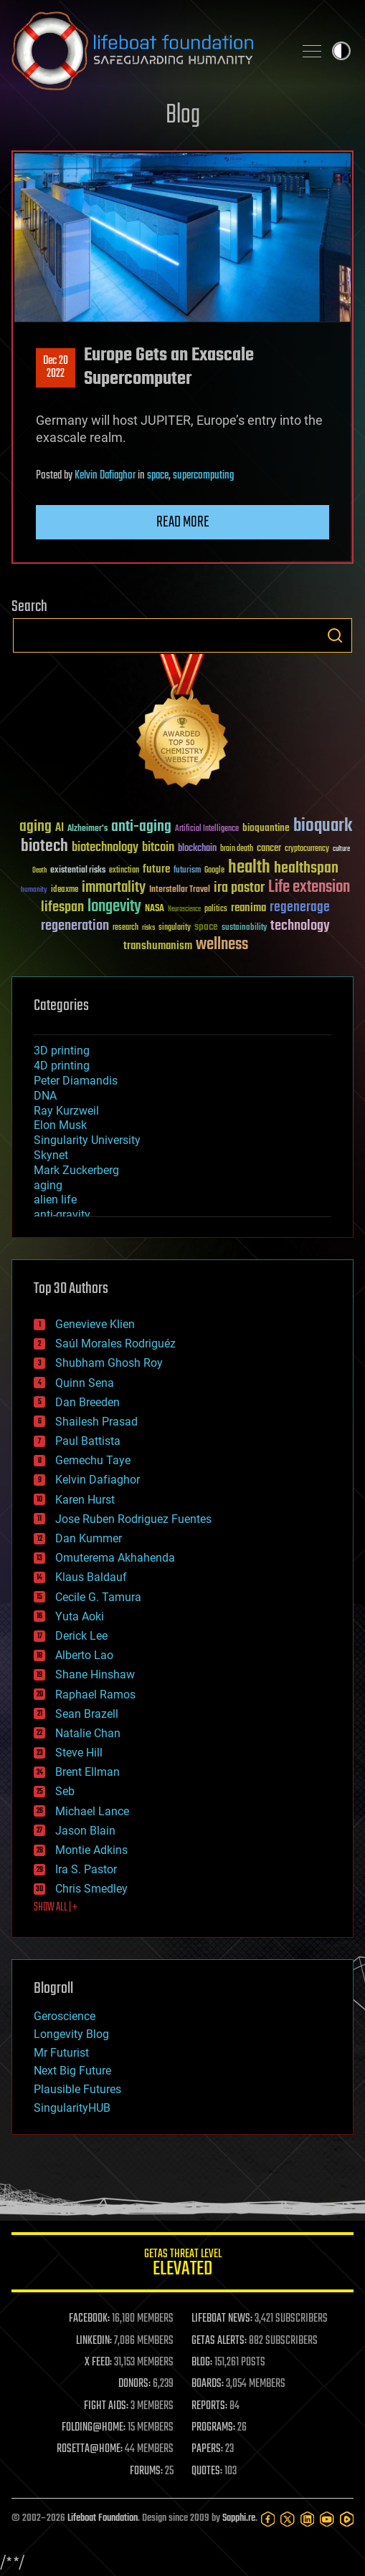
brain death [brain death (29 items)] (236, 849)
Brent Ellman (87, 1772)
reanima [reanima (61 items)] (248, 908)
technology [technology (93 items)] (300, 926)
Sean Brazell (86, 1714)
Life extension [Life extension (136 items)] (309, 887)
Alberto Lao (84, 1655)
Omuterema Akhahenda (115, 1558)
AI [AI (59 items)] (59, 828)
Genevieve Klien (95, 1324)
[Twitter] (287, 2519)
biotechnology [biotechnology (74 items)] (105, 847)
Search (335, 635)
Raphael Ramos (95, 1694)
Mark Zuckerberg (76, 1170)
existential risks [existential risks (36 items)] (77, 870)
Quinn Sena (84, 1383)
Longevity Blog (71, 2034)
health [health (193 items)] (249, 867)
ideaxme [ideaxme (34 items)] (64, 890)
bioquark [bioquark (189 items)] (322, 826)
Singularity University (87, 1140)
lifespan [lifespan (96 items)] (62, 907)
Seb (65, 1791)
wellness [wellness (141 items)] (222, 945)
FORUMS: (146, 2471)
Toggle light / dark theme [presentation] (341, 51)
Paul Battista (87, 1441)
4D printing (62, 1065)
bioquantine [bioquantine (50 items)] (266, 828)
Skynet (51, 1155)
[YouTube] (326, 2519)
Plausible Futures (77, 2089)
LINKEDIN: (94, 2341)
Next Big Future (72, 2070)
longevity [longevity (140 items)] (114, 907)
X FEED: (98, 2362)
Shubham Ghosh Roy (109, 1363)
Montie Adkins (91, 1850)
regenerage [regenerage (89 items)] (300, 907)
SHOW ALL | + (55, 1907)
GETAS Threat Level (182, 2264)
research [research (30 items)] (125, 928)
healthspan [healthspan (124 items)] (306, 869)
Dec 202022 (55, 367)
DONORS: (134, 2384)
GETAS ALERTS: (219, 2341)
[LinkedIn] (307, 2519)
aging (48, 1185)
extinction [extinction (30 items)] (124, 870)
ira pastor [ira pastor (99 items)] (239, 888)
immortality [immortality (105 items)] (114, 887)
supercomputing (203, 475)
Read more (182, 522)
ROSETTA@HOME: (90, 2449)
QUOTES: (206, 2471)
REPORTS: (209, 2406)
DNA (45, 1095)
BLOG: (201, 2362)
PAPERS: (207, 2449)
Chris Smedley (91, 1888)
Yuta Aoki (79, 1616)
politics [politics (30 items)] (215, 909)
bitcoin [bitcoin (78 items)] (158, 847)
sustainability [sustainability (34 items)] (244, 928)
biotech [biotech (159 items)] (44, 846)
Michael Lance (92, 1811)
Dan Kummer (88, 1538)
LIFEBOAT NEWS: (221, 2319)
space (158, 475)
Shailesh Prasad (96, 1421)
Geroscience (64, 2016)
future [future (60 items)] (156, 869)
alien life (55, 1199)
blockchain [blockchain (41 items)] (197, 849)
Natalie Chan (87, 1733)
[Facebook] (268, 2519)
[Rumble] (347, 2519)
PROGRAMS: (213, 2427)
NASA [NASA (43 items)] (154, 909)
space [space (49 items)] (206, 927)
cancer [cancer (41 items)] (269, 849)
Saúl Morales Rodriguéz (115, 1343)
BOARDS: (207, 2384)
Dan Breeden (87, 1402)
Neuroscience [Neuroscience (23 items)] (184, 910)
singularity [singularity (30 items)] (174, 928)
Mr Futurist (61, 2053)
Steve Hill (79, 1752)
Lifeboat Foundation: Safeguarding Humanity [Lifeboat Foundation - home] (146, 50)
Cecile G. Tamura (98, 1597)
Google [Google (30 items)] (214, 870)
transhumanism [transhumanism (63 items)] (157, 946)
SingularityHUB (72, 2108)
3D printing (62, 1050)
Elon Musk (60, 1125)
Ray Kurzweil (66, 1111)
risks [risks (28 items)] (148, 927)
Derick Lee (81, 1636)
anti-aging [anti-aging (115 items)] (141, 827)
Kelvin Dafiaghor (105, 475)
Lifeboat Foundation (102, 2518)
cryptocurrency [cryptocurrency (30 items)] (307, 849)
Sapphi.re (238, 2518)
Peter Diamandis (76, 1080)
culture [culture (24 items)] (341, 849)
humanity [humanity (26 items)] (34, 890)
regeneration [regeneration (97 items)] (75, 926)
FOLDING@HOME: (93, 2427)
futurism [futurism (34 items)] (187, 871)
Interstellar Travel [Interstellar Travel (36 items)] (179, 890)
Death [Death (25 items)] (39, 871)
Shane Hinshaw (95, 1674)
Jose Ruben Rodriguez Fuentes (133, 1519)
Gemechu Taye (93, 1460)
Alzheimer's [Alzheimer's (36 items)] (87, 829)
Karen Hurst (85, 1499)
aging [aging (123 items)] (35, 827)
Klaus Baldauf (91, 1577)
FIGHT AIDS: (106, 2406)
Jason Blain (85, 1830)
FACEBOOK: (89, 2319)
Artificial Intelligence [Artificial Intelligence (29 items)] (207, 829)
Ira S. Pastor (86, 1869)
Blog (183, 115)
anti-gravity (62, 1214)
